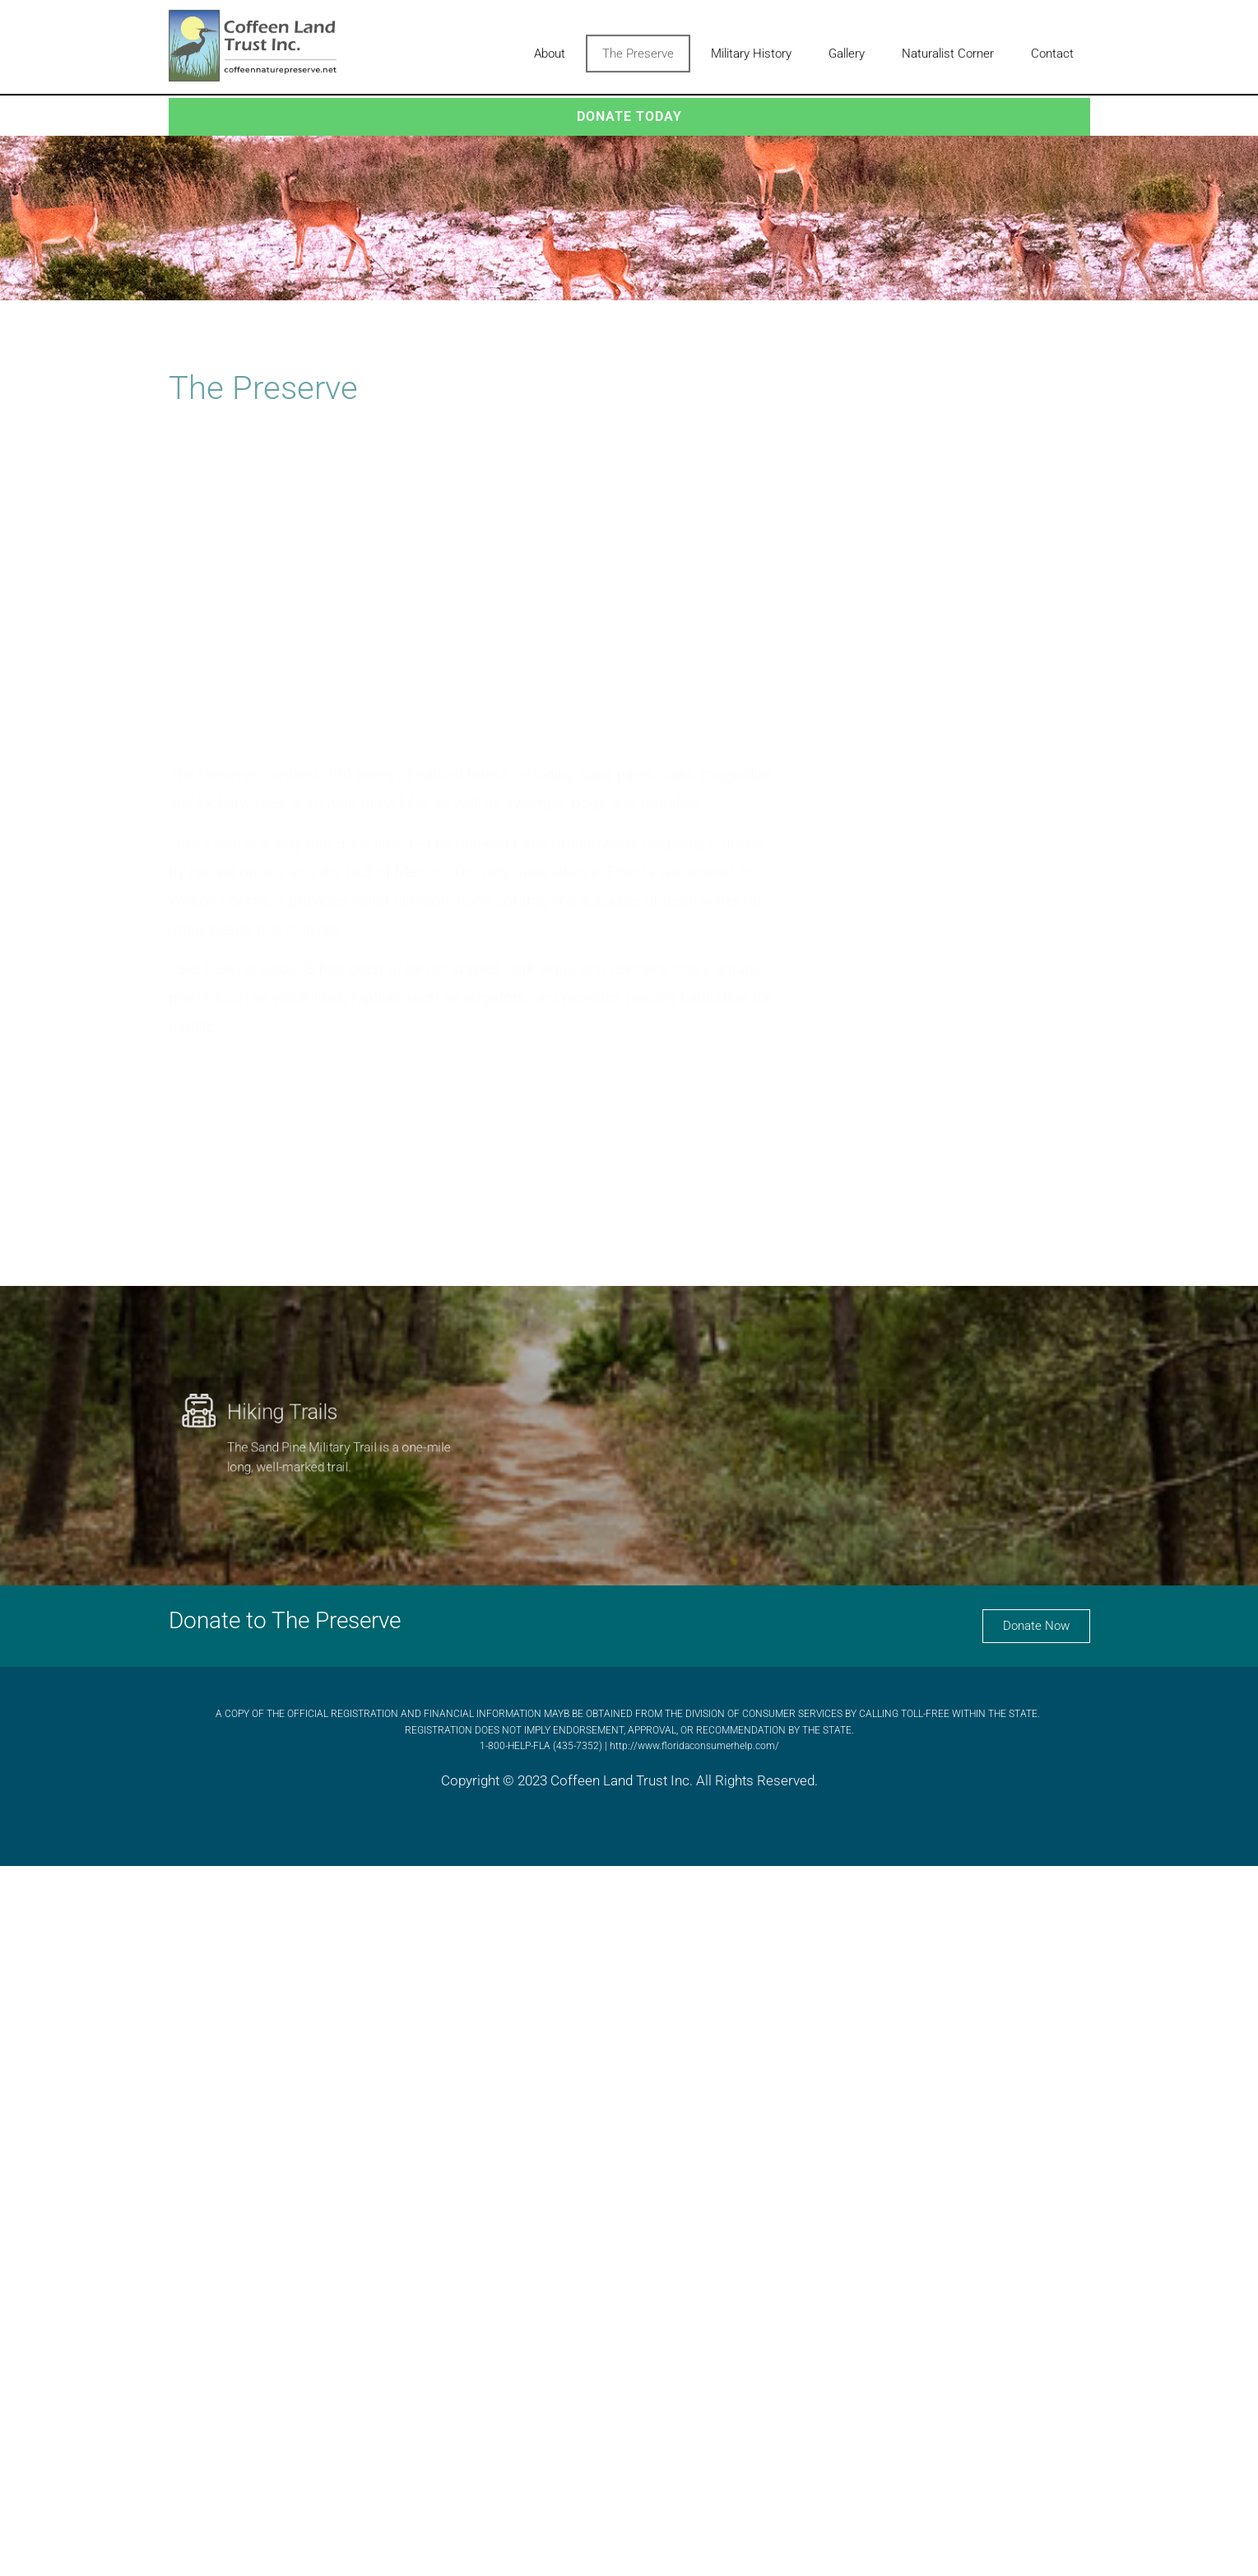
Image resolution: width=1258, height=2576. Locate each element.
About (549, 48)
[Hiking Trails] (175, 1405)
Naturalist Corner (948, 48)
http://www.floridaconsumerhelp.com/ (694, 1746)
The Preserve (638, 48)
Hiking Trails (275, 1407)
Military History (751, 48)
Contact (1052, 48)
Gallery (847, 48)
